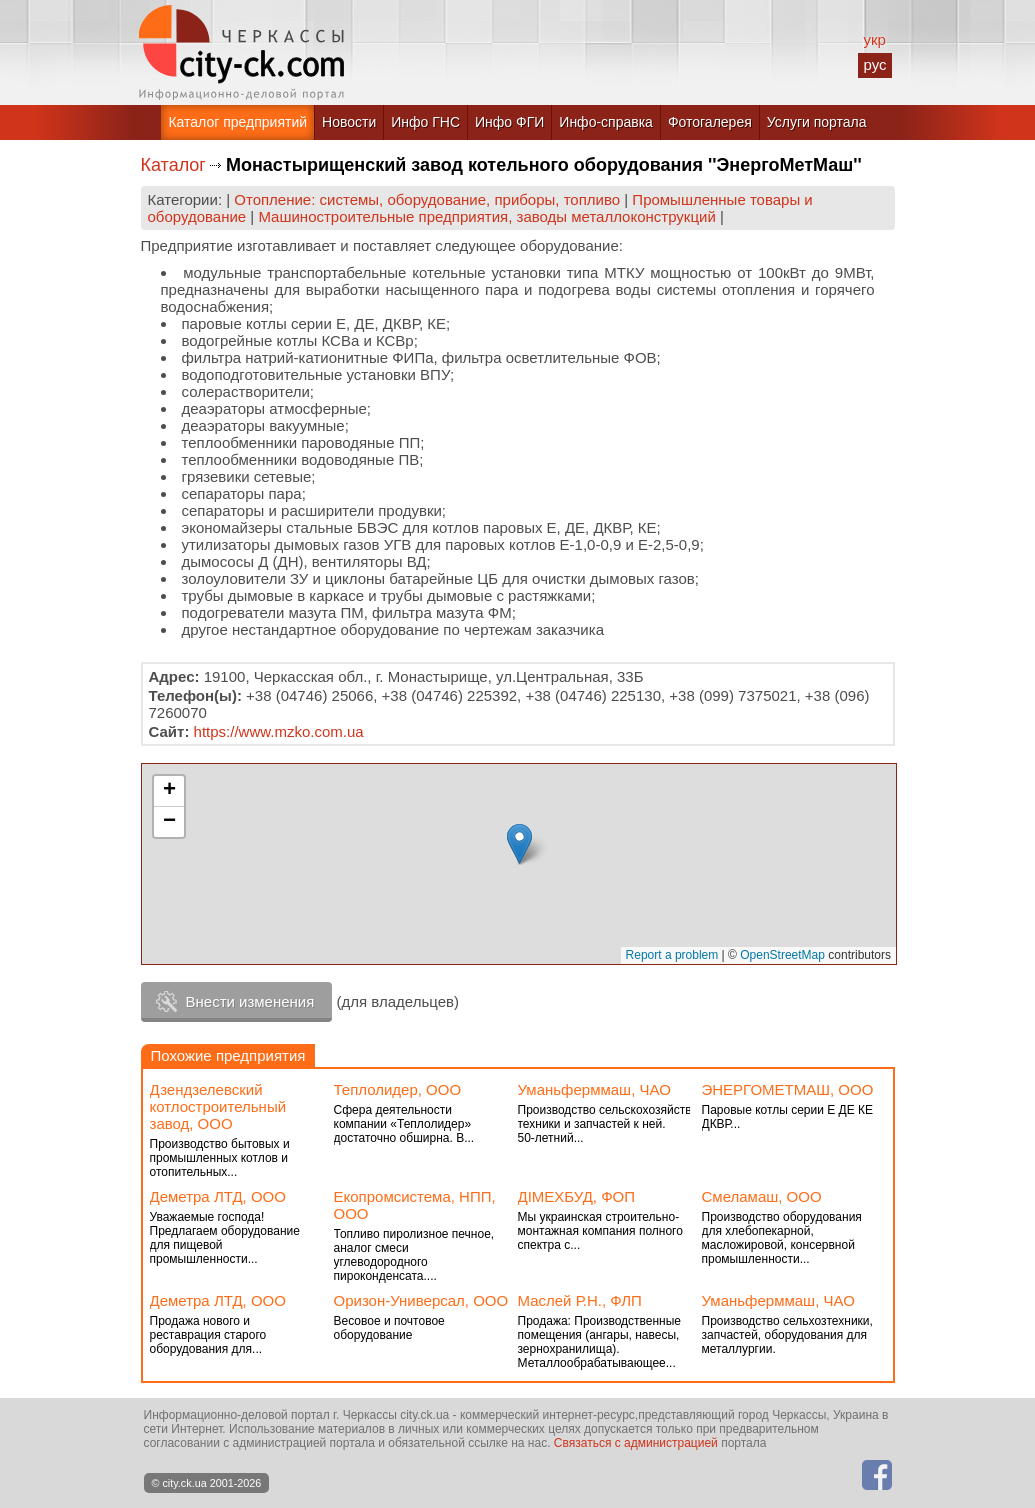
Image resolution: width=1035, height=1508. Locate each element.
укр (874, 39)
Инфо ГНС (425, 122)
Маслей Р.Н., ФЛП (580, 1300)
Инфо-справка (606, 122)
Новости (349, 122)
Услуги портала (817, 122)
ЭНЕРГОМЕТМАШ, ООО (788, 1089)
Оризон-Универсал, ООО (421, 1300)
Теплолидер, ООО (398, 1089)
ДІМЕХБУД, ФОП (577, 1196)
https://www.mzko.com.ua (279, 731)
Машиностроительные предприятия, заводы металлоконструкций (486, 216)
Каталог (173, 165)
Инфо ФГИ (509, 122)
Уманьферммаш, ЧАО (594, 1089)
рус (874, 64)
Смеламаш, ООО (762, 1196)
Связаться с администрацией (636, 1443)
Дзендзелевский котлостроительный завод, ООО (218, 1106)
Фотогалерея (710, 122)
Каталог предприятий (237, 122)
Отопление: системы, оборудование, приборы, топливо (427, 199)
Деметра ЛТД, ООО (218, 1196)
